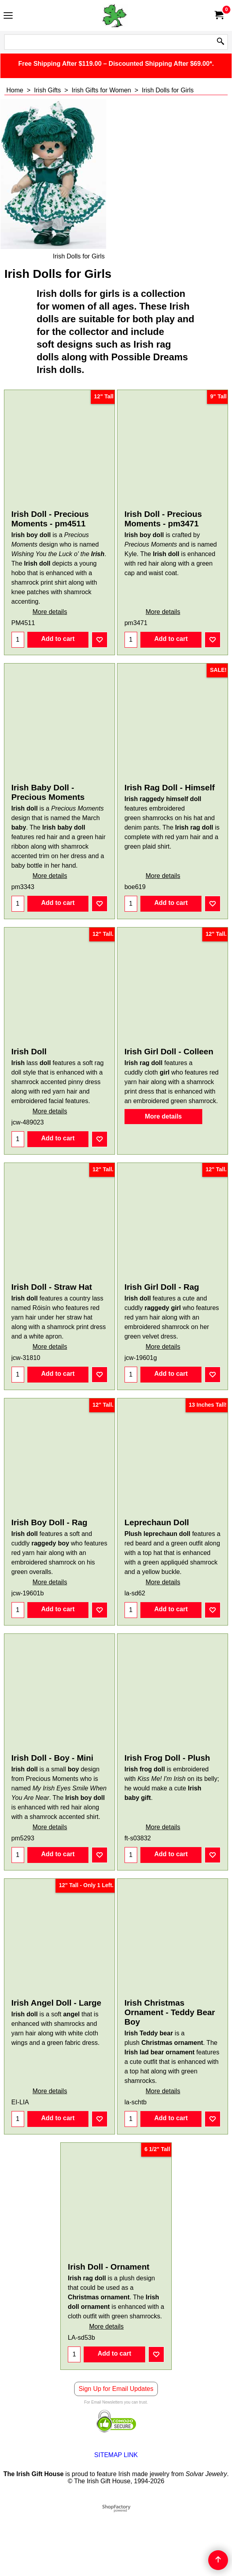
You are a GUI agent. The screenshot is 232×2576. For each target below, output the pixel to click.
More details (50, 619)
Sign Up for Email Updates (116, 2452)
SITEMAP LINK (116, 2518)
